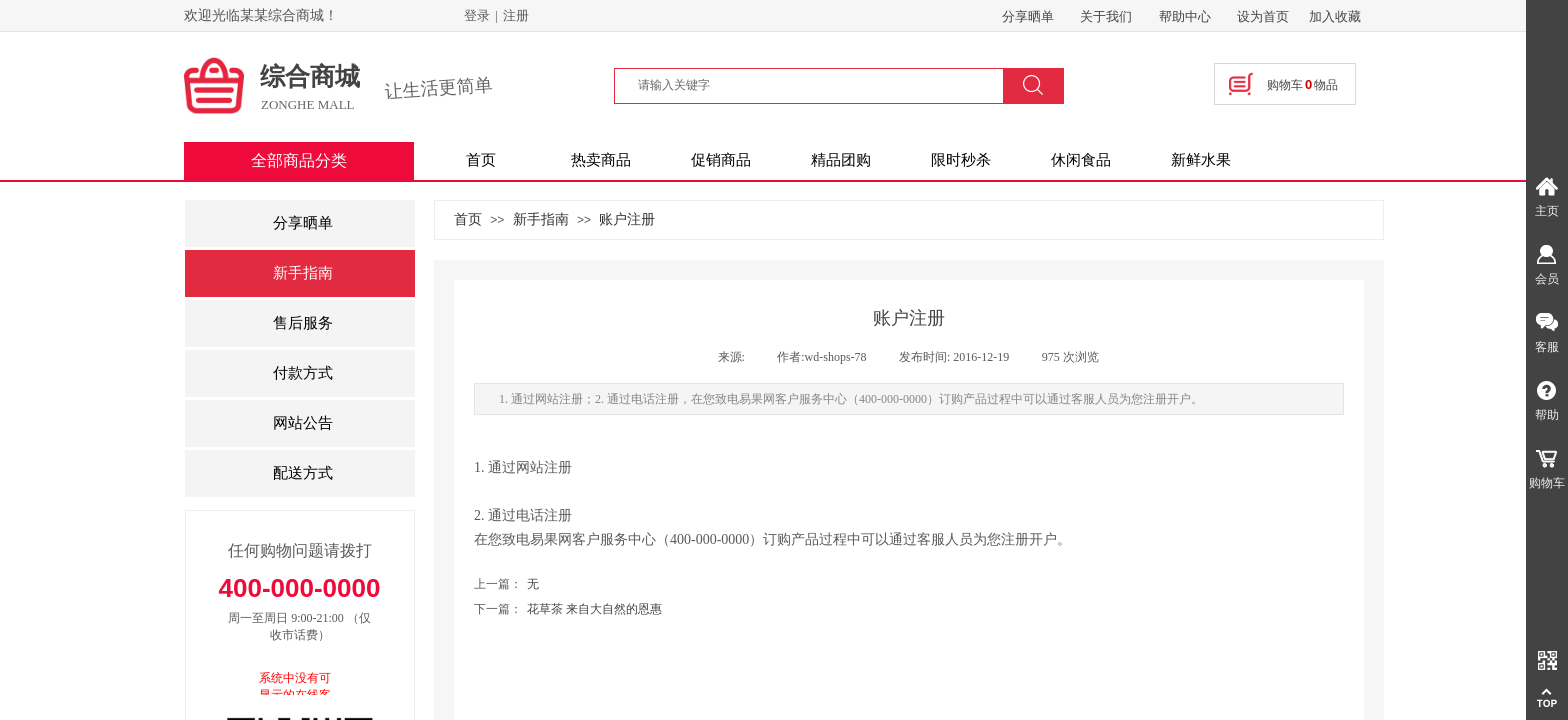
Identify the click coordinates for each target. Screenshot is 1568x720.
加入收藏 (1335, 16)
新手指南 (541, 219)
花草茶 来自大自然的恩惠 (568, 609)
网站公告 (303, 423)
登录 (477, 15)
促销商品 (721, 160)
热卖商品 (601, 160)
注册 (516, 15)
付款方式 (303, 373)
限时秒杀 (961, 160)
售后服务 (303, 323)
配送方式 (303, 473)
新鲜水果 (1201, 160)
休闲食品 (1081, 160)
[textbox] (821, 85)
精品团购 (841, 160)
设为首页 (1263, 16)
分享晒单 (303, 223)
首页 (481, 160)
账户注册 (627, 219)
